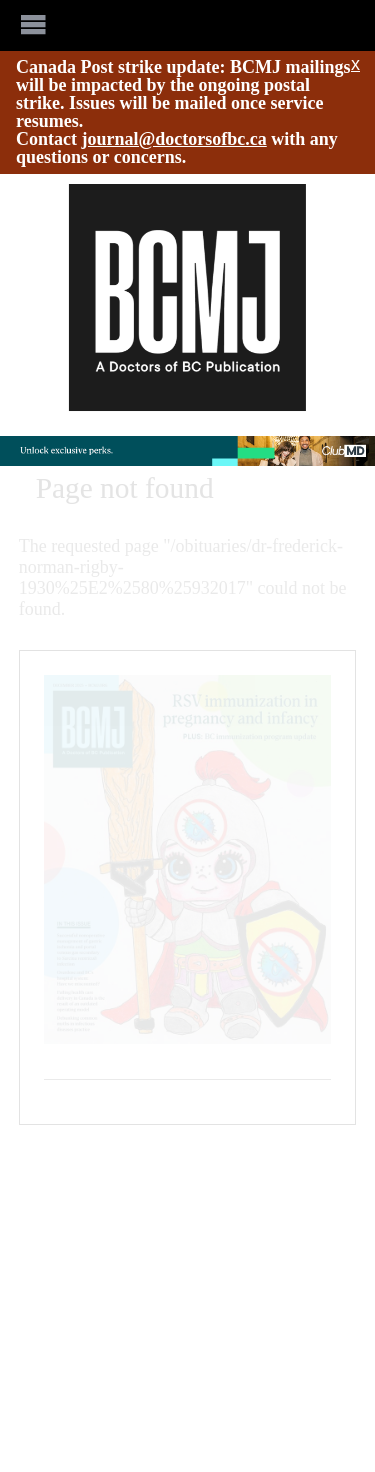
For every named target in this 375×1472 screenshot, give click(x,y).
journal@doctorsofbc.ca (174, 139)
